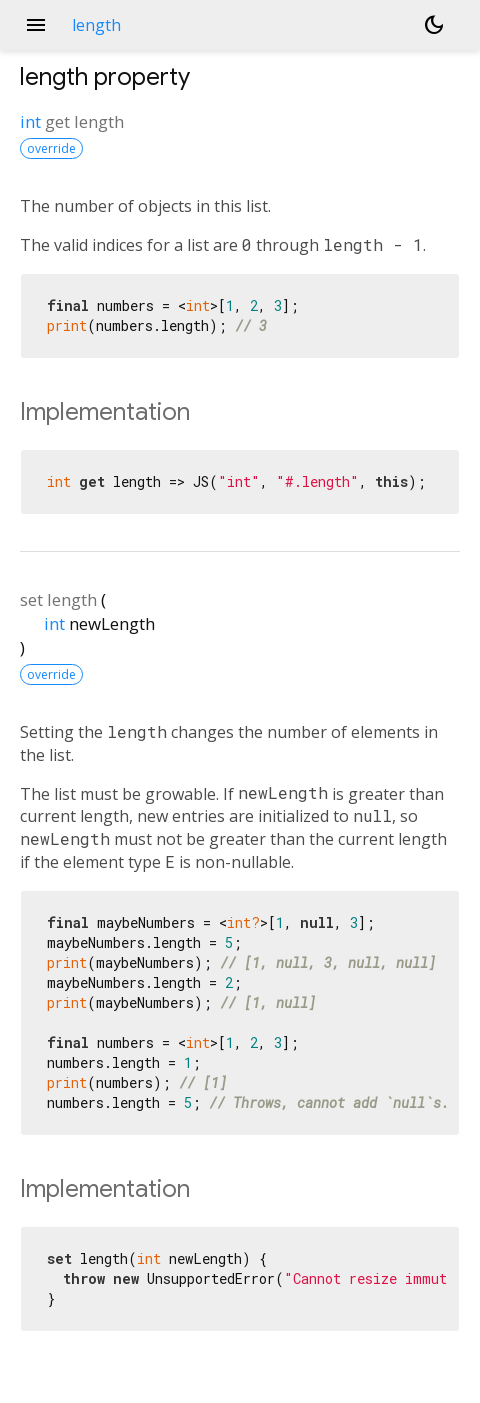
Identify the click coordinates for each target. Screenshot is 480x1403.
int (30, 121)
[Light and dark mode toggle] (434, 25)
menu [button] (36, 25)
